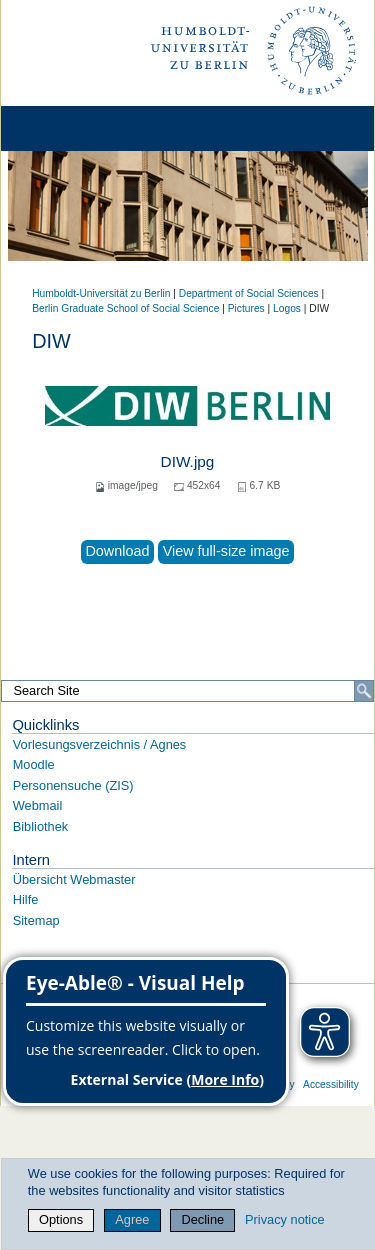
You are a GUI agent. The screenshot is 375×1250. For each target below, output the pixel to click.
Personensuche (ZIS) (73, 785)
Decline (203, 1219)
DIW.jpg (188, 461)
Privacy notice (285, 1219)
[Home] (72, 128)
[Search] (364, 691)
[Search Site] (187, 691)
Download (117, 551)
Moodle (34, 764)
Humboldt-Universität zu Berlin (101, 293)
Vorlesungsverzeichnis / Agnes (100, 744)
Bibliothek (41, 826)
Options (61, 1219)
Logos (287, 308)
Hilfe (26, 899)
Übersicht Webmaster (74, 879)
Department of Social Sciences (249, 293)
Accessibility (331, 1084)
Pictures (246, 308)
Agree (132, 1219)
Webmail (38, 805)
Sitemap (36, 920)
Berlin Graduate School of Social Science (125, 308)
